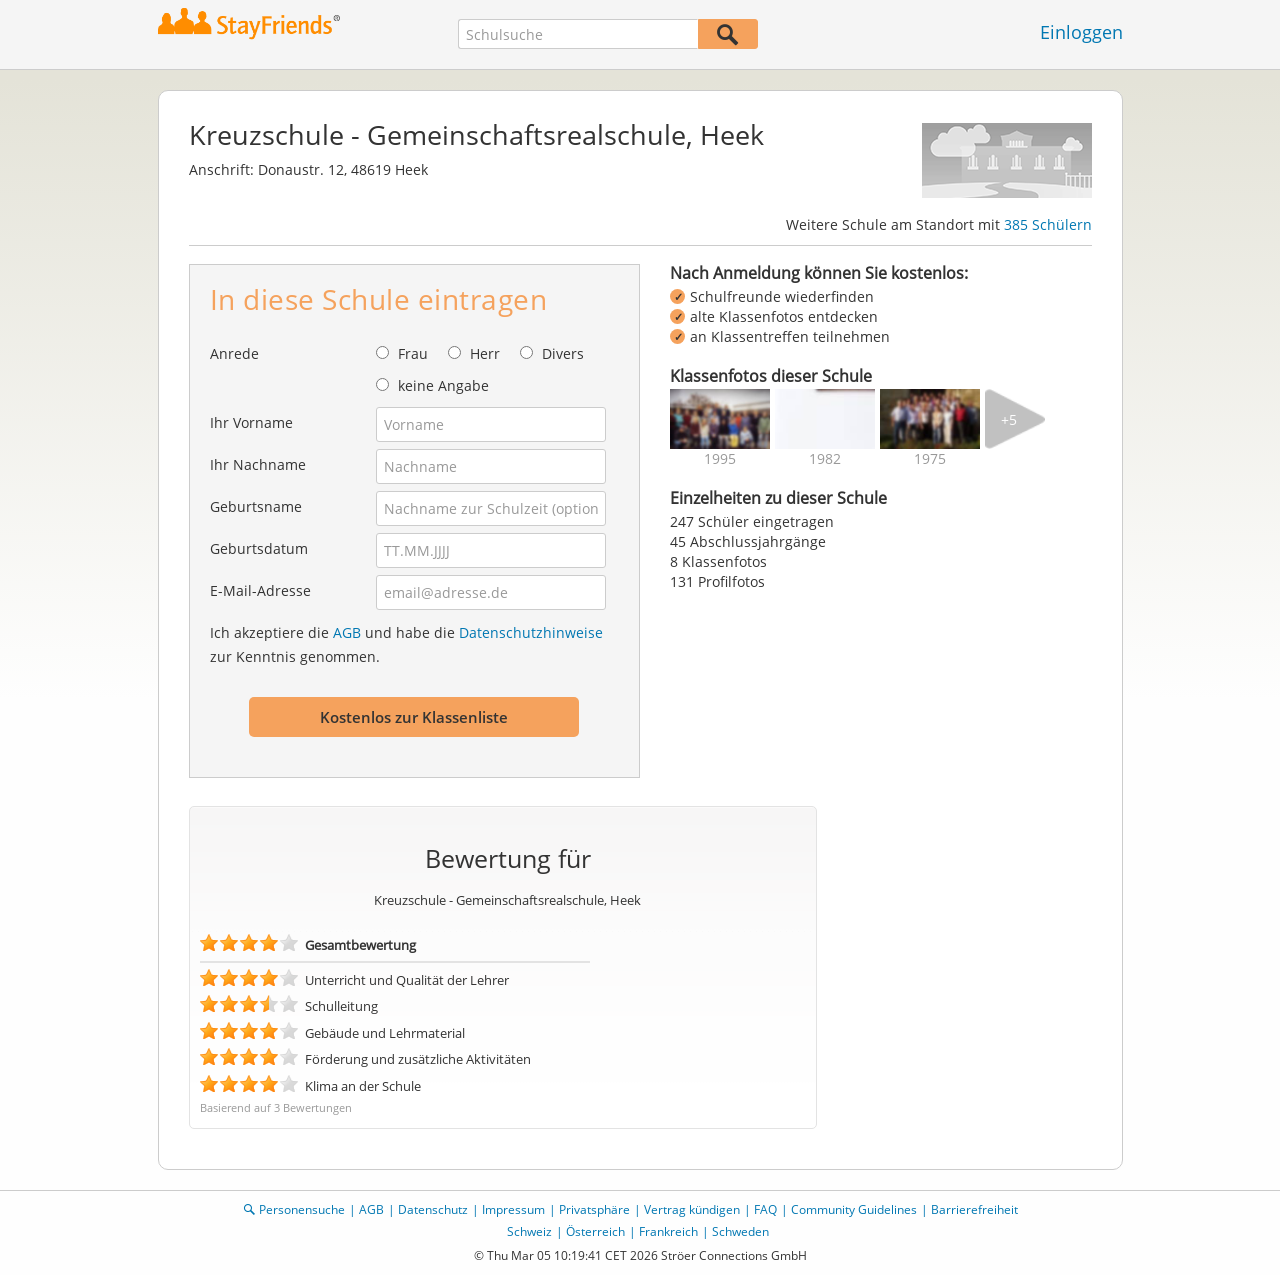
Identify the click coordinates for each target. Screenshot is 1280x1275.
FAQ (765, 1209)
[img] (720, 419)
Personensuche (302, 1209)
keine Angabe (443, 385)
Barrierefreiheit (974, 1209)
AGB (347, 632)
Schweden (740, 1231)
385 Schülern (1048, 224)
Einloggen (1081, 32)
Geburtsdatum (259, 548)
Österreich (595, 1231)
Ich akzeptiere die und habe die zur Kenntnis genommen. (406, 644)
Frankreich (668, 1231)
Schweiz (529, 1231)
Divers (563, 353)
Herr (485, 353)
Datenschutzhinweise (531, 632)
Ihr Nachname (258, 464)
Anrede (234, 353)
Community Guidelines (854, 1209)
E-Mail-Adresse (260, 590)
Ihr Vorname (251, 422)
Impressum (513, 1209)
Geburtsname (256, 506)
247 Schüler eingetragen (752, 521)
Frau (413, 353)
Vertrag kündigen (692, 1209)
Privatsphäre (594, 1209)
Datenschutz (433, 1209)
